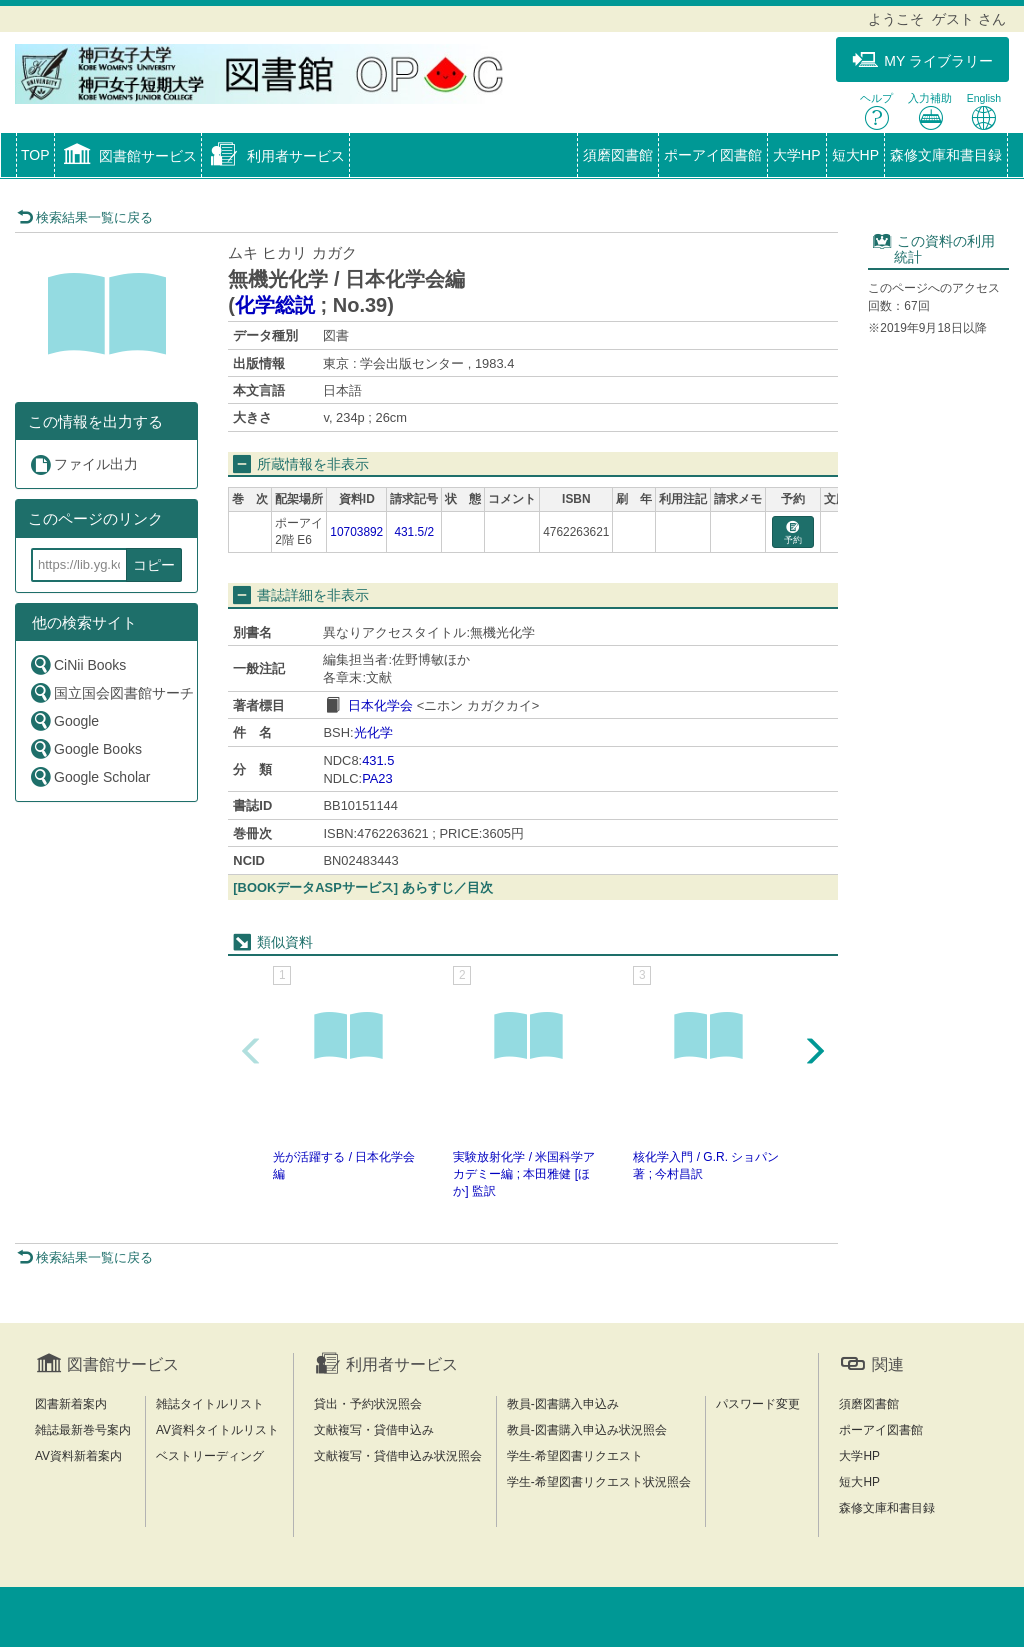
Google (64, 720)
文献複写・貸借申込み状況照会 (398, 1456)
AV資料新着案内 (78, 1456)
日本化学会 (380, 705)
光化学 (373, 732)
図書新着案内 (71, 1404)
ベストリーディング (210, 1456)
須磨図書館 (618, 155)
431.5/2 (414, 532)
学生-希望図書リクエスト (575, 1456)
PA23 (377, 778)
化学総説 (275, 305)
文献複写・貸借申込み (374, 1430)
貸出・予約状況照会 (368, 1404)
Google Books (85, 748)
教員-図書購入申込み (563, 1404)
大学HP (796, 155)
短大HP (855, 155)
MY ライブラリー (922, 60)
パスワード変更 (758, 1404)
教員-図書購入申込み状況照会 (587, 1430)
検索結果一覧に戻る (85, 217)
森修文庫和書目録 (946, 155)
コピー (154, 565)
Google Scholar (90, 776)
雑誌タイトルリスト (210, 1404)
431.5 (378, 760)
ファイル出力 (83, 464)
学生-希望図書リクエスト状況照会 (599, 1482)
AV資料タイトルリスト (217, 1430)
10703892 (356, 532)
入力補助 (930, 111)
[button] (128, 157)
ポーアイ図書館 (713, 155)
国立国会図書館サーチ (111, 692)
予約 (793, 533)
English (984, 111)
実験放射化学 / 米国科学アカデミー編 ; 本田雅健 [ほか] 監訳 (524, 1174)
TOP (35, 155)
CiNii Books (77, 664)
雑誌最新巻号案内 (83, 1430)
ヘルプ (876, 111)
